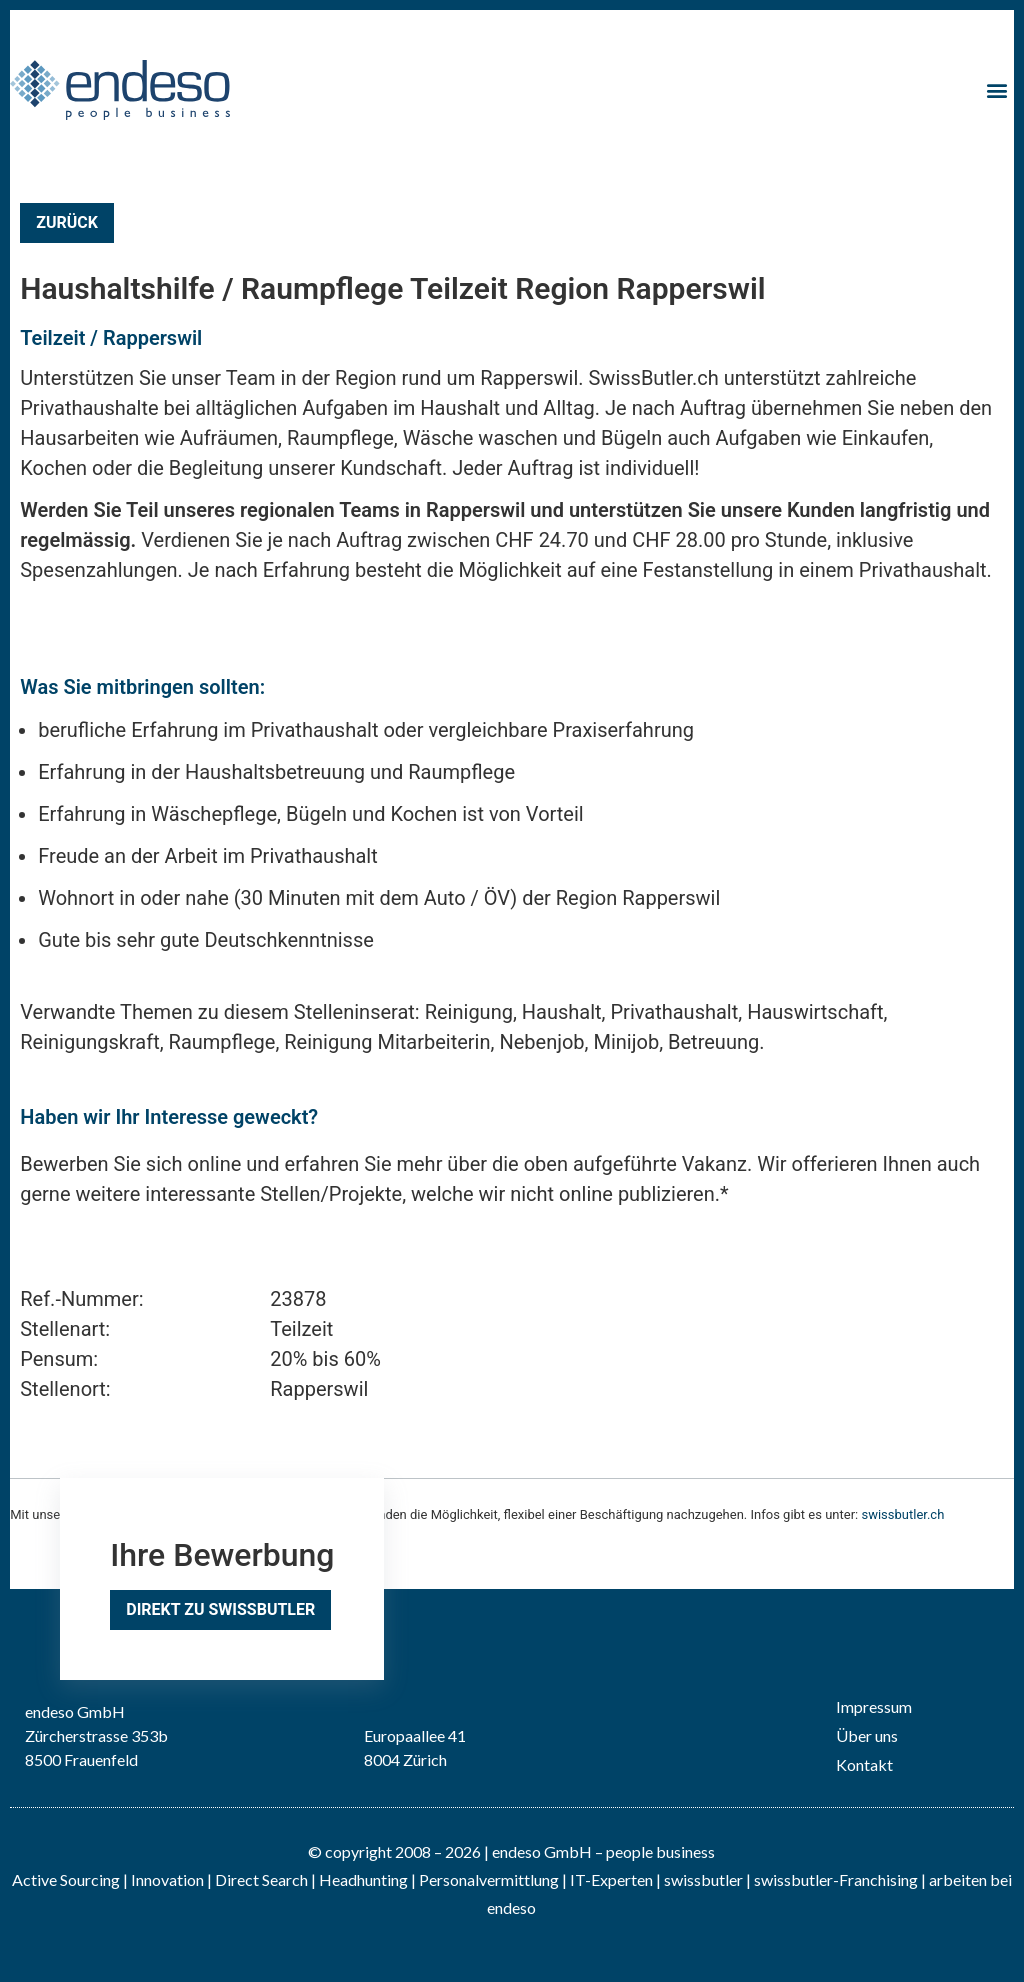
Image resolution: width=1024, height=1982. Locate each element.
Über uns (867, 1735)
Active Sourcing (67, 1879)
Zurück (67, 222)
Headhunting (363, 1879)
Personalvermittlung (489, 1879)
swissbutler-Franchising (836, 1879)
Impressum (874, 1706)
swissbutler (703, 1879)
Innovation (167, 1879)
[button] (997, 89)
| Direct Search (257, 1879)
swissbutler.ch (902, 1514)
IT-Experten (610, 1879)
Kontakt (864, 1764)
